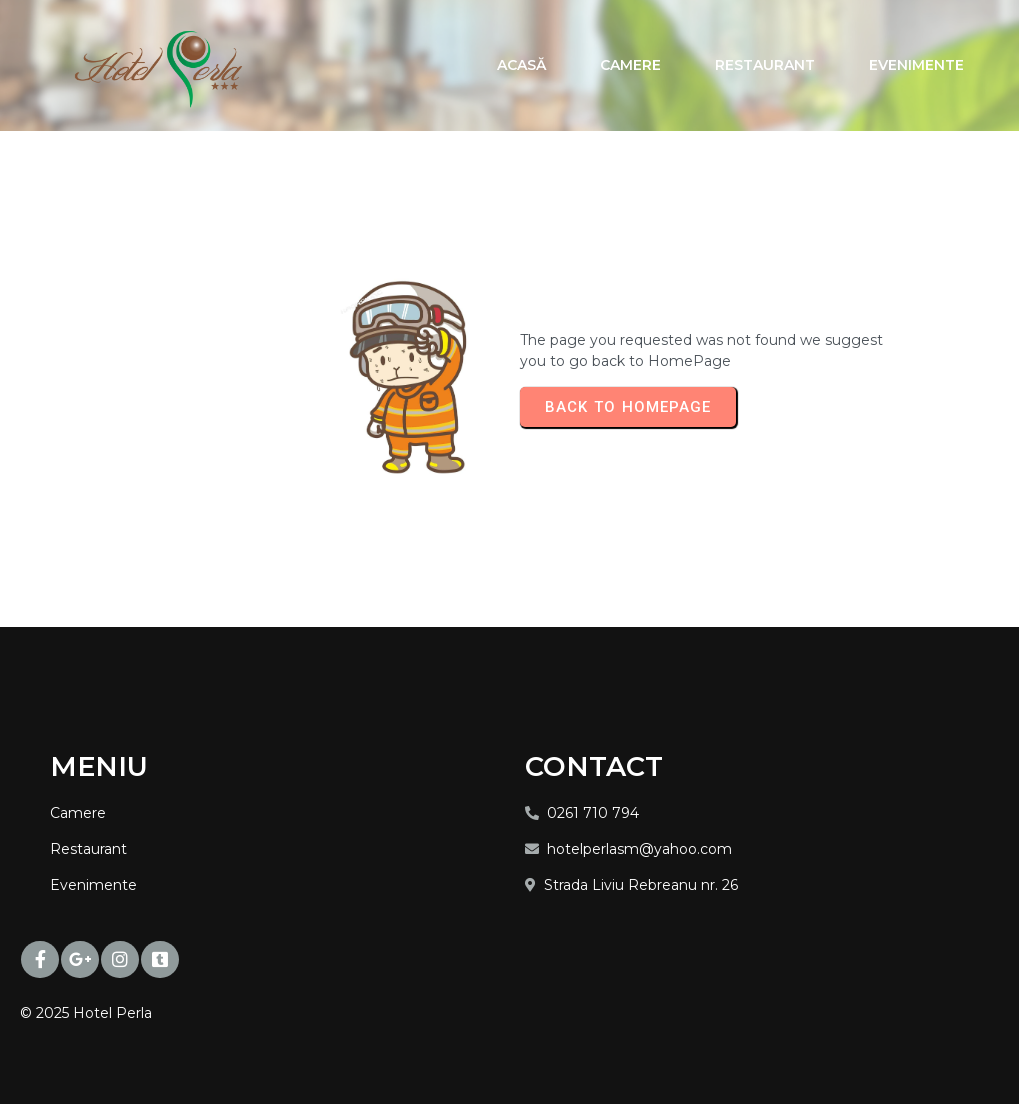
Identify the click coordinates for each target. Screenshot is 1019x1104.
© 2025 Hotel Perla (86, 1013)
